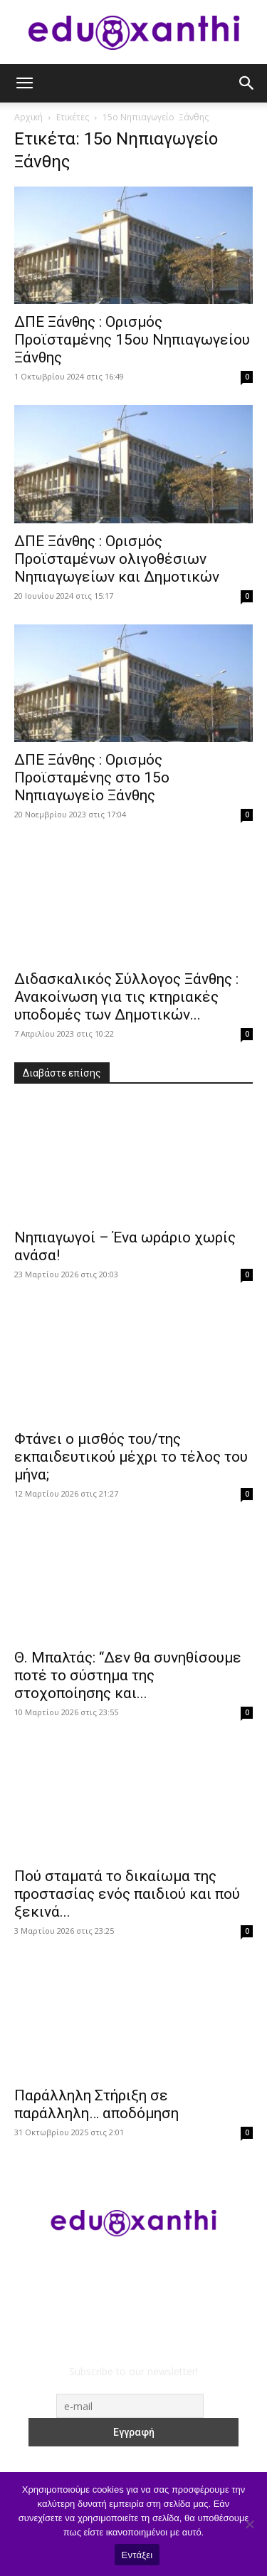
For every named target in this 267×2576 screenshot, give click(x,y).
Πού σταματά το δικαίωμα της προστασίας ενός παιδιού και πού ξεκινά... (127, 1894)
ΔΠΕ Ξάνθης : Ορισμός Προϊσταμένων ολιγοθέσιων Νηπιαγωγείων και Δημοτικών (116, 559)
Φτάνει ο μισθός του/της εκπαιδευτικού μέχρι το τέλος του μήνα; (131, 1456)
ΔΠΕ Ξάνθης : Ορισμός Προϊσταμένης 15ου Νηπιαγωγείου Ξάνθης (132, 339)
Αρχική (28, 117)
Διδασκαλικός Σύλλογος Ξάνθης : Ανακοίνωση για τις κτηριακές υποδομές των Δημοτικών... (126, 996)
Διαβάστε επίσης (62, 1073)
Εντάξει (137, 2555)
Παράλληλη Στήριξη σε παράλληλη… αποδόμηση (96, 2104)
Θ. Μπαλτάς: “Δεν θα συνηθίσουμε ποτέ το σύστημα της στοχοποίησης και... (127, 1675)
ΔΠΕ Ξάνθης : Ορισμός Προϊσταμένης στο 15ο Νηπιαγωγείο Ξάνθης (91, 777)
